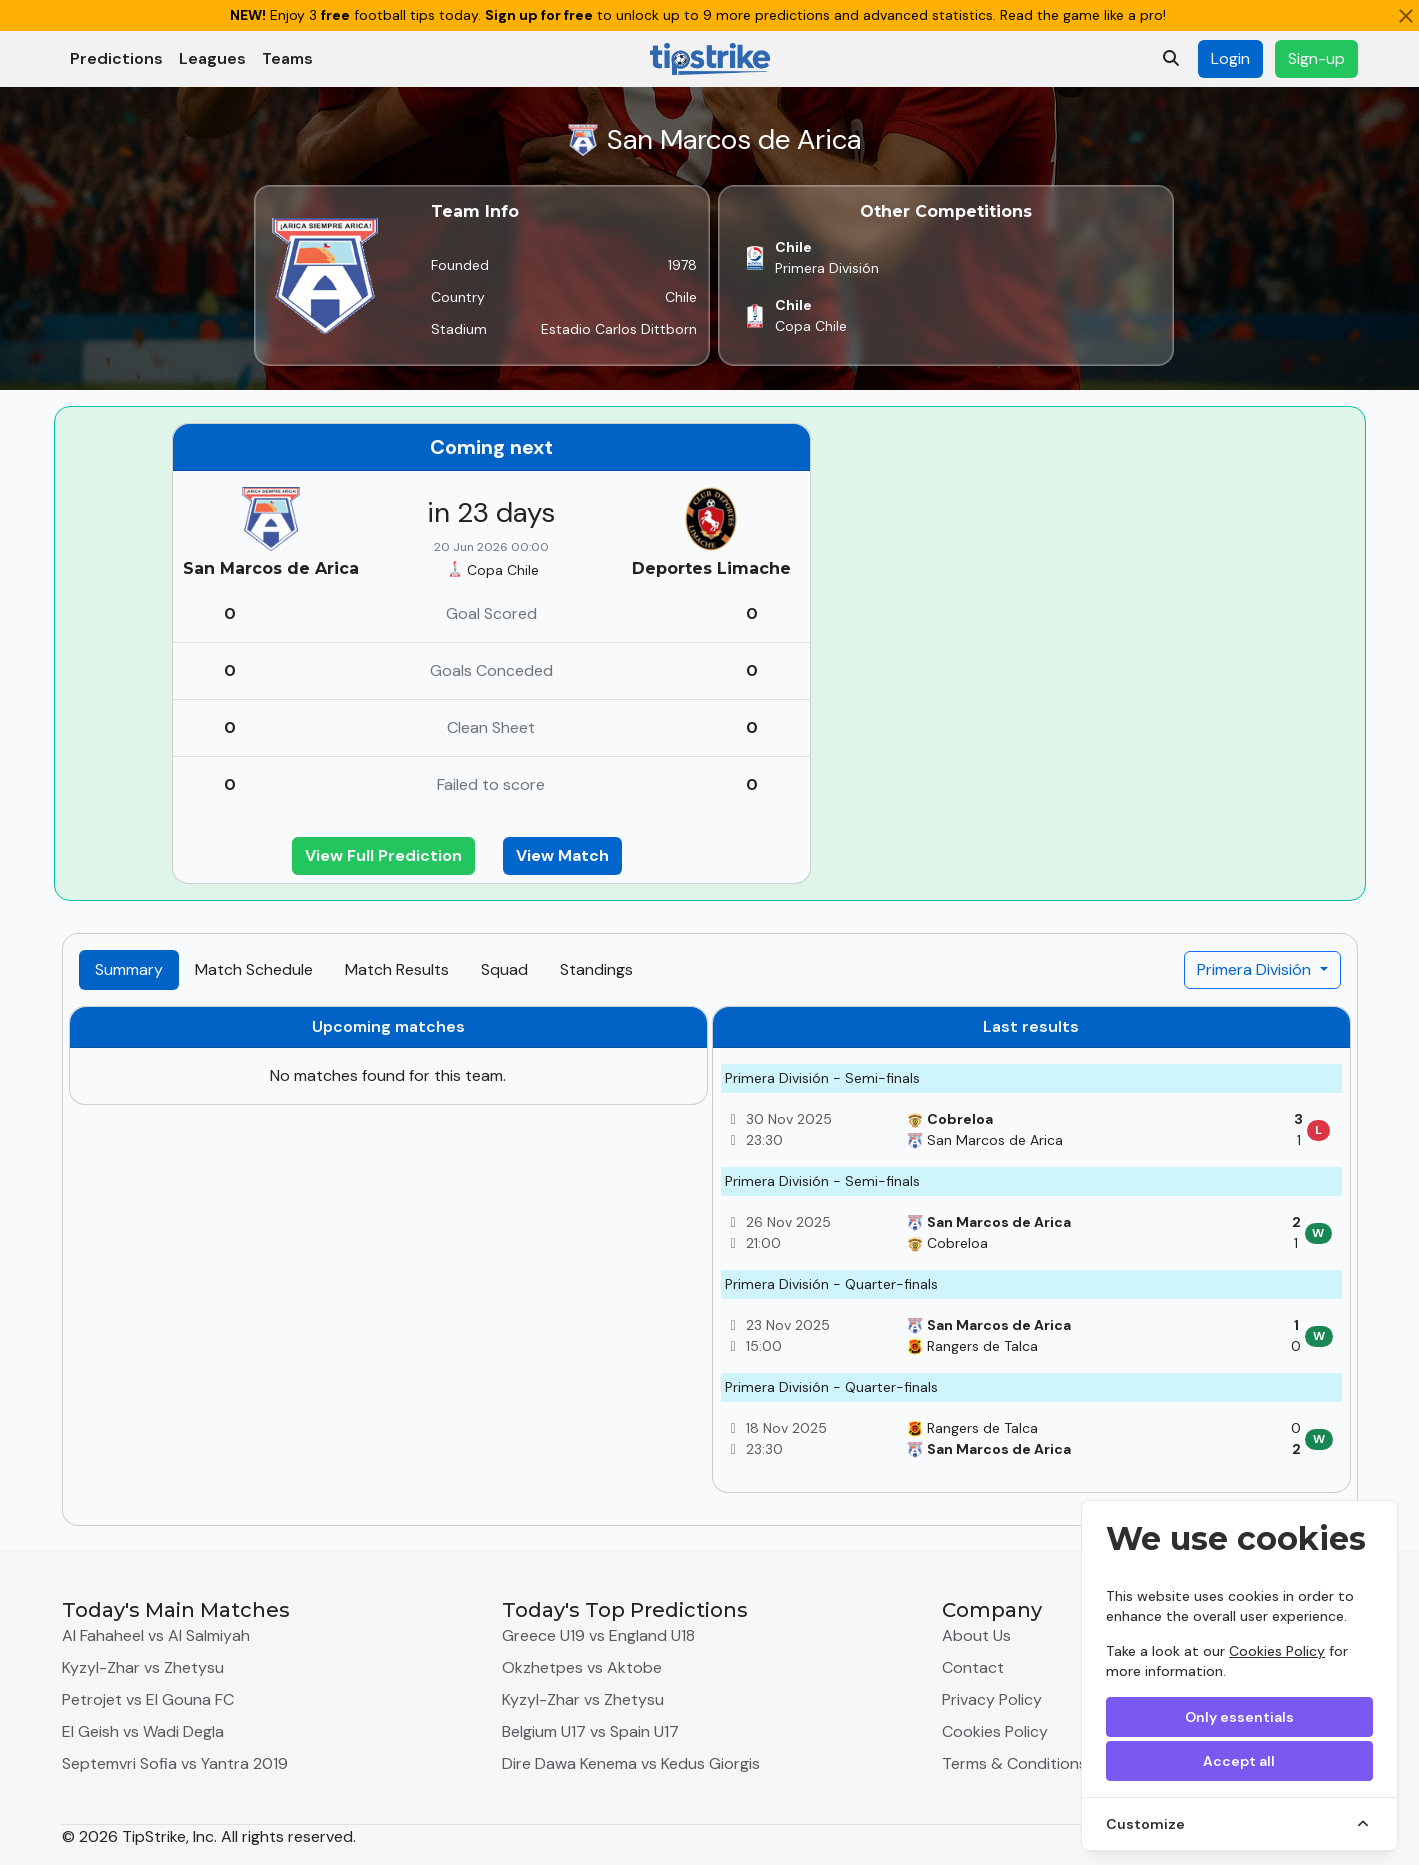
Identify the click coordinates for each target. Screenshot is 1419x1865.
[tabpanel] (710, 1257)
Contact (973, 1667)
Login (1230, 58)
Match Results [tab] (397, 969)
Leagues (212, 58)
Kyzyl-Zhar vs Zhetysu (143, 1667)
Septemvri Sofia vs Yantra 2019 (175, 1763)
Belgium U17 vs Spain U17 (590, 1731)
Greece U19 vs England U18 (598, 1635)
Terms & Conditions (1014, 1763)
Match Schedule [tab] (254, 969)
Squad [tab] (504, 969)
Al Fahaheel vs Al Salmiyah (156, 1635)
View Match (562, 855)
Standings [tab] (596, 969)
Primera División (1256, 969)
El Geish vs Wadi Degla (143, 1731)
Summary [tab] (129, 969)
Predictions (116, 58)
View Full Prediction (383, 855)
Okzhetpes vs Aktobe (582, 1667)
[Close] (1406, 16)
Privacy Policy (992, 1699)
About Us (976, 1635)
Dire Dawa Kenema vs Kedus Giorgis (631, 1763)
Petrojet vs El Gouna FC (148, 1699)
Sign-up (1316, 58)
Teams (287, 58)
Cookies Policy (1277, 1651)
